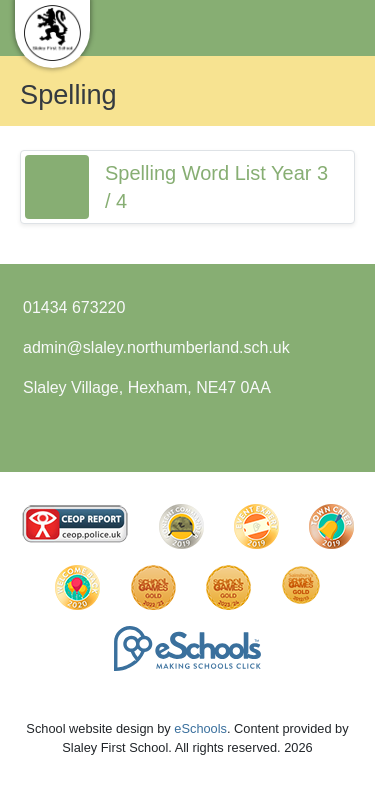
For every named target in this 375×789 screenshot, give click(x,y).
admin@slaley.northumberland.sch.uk (156, 347)
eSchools (200, 728)
